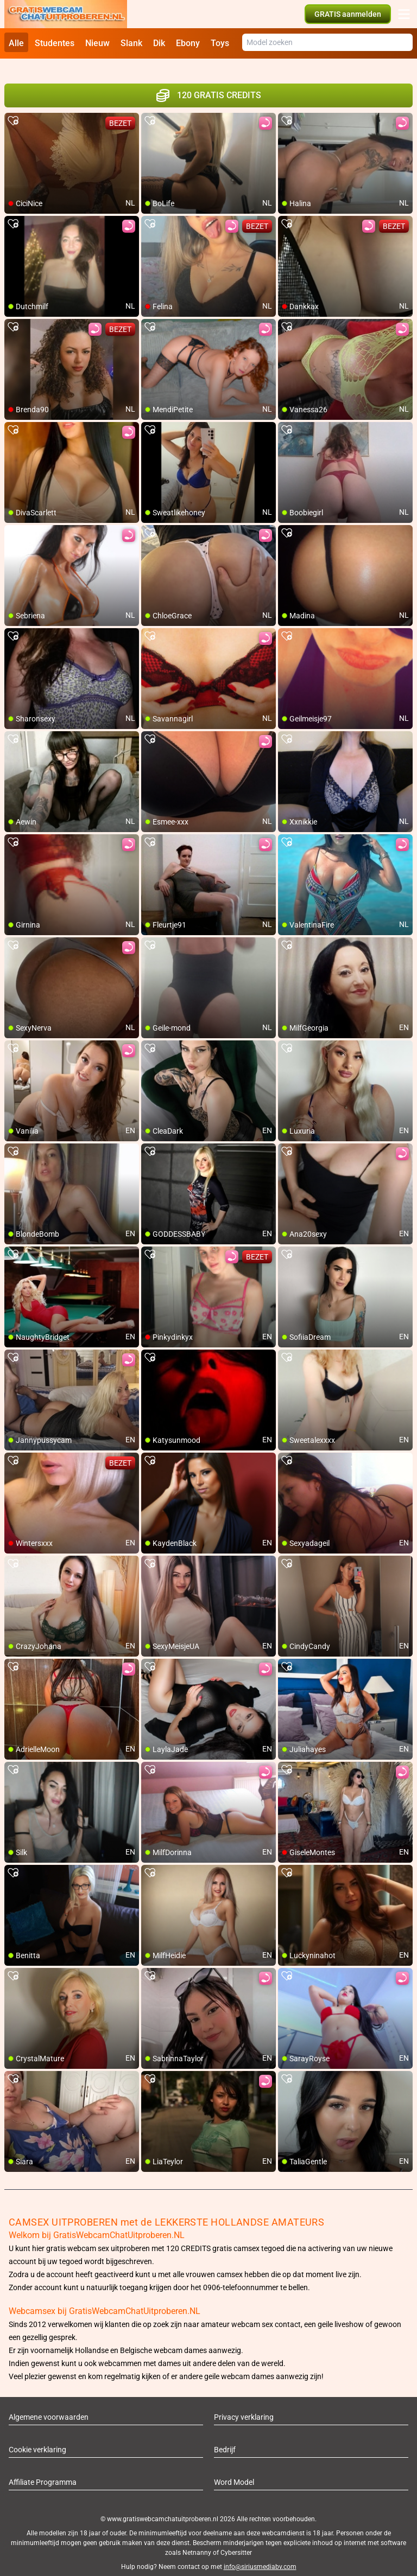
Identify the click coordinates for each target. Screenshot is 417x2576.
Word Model (234, 2469)
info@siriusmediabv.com (260, 2554)
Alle (16, 43)
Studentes (54, 43)
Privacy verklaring (244, 2404)
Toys (220, 43)
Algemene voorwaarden (49, 2404)
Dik (159, 43)
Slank (131, 43)
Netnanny (197, 2539)
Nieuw (97, 43)
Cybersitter (236, 2539)
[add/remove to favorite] (13, 108)
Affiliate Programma (43, 2469)
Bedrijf (225, 2437)
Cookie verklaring (37, 2437)
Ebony (188, 43)
